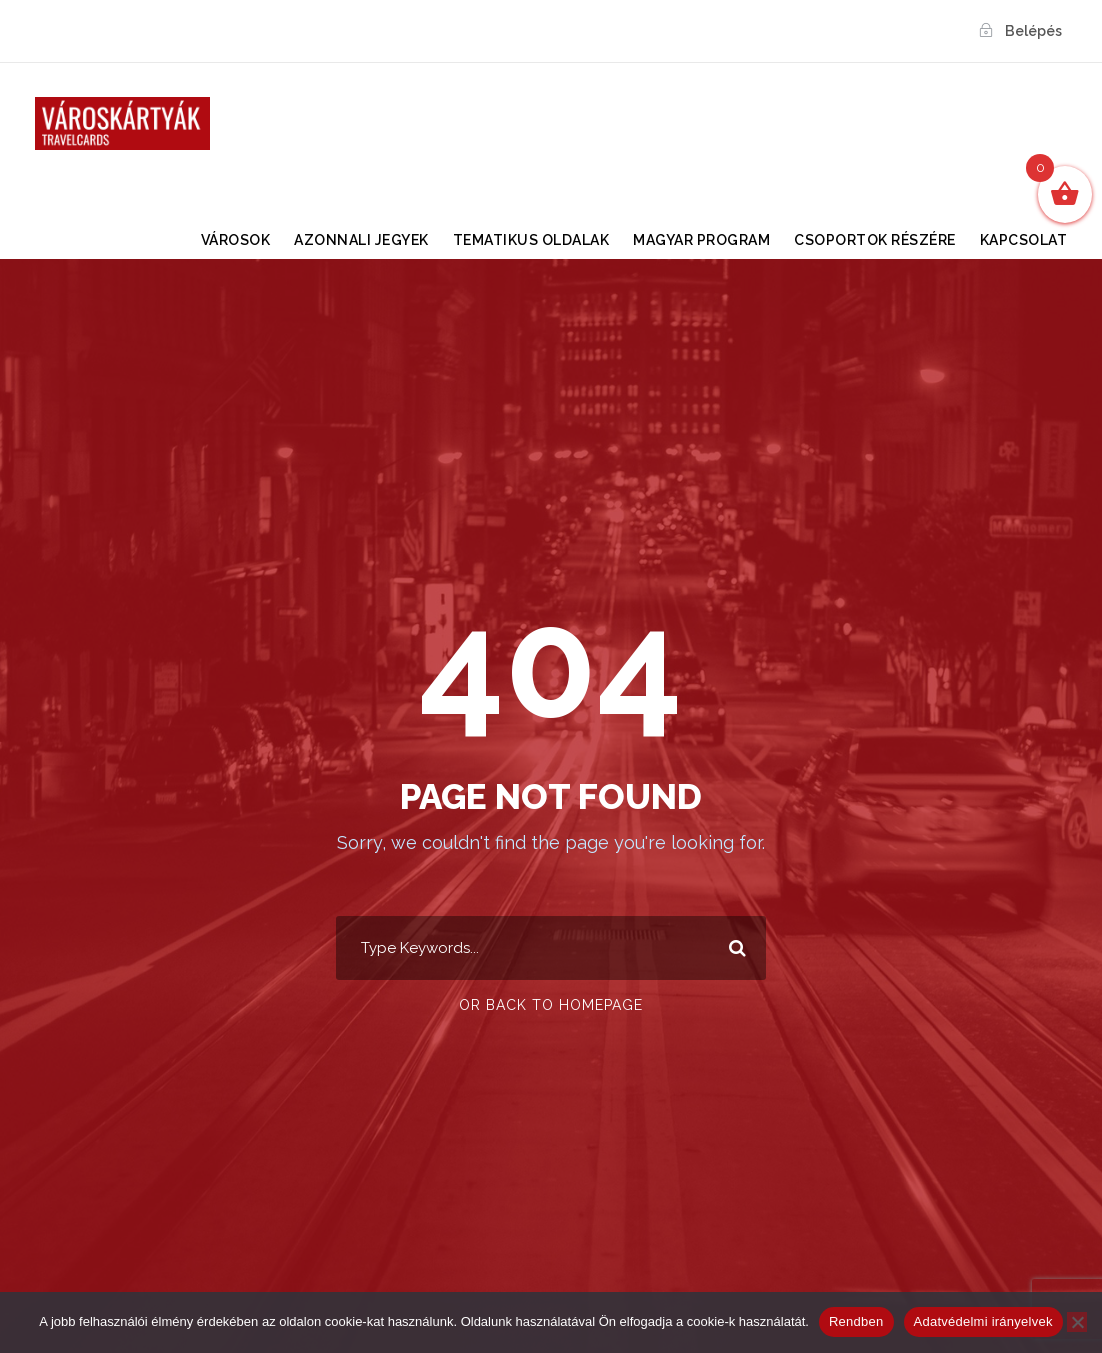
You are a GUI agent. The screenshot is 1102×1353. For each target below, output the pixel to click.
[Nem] (1077, 1322)
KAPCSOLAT (1024, 240)
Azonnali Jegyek (361, 240)
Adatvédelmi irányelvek (983, 1321)
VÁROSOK (236, 240)
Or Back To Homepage (551, 1005)
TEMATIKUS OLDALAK (531, 240)
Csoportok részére (875, 240)
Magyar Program (701, 240)
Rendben (856, 1321)
